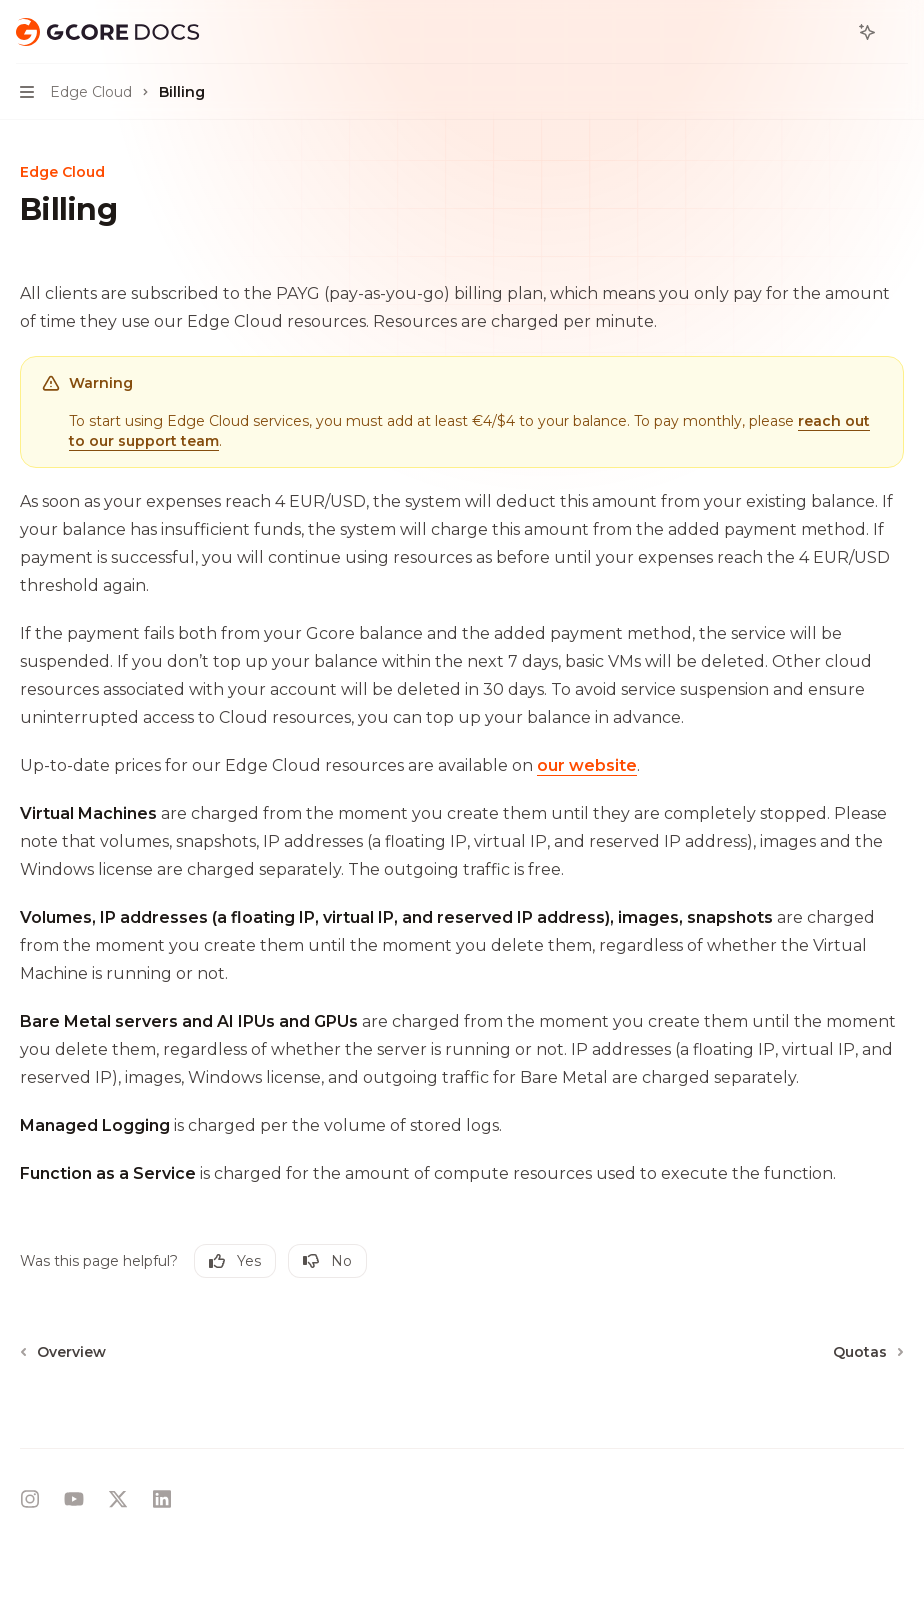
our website (587, 765)
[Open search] (830, 32)
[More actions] (898, 32)
